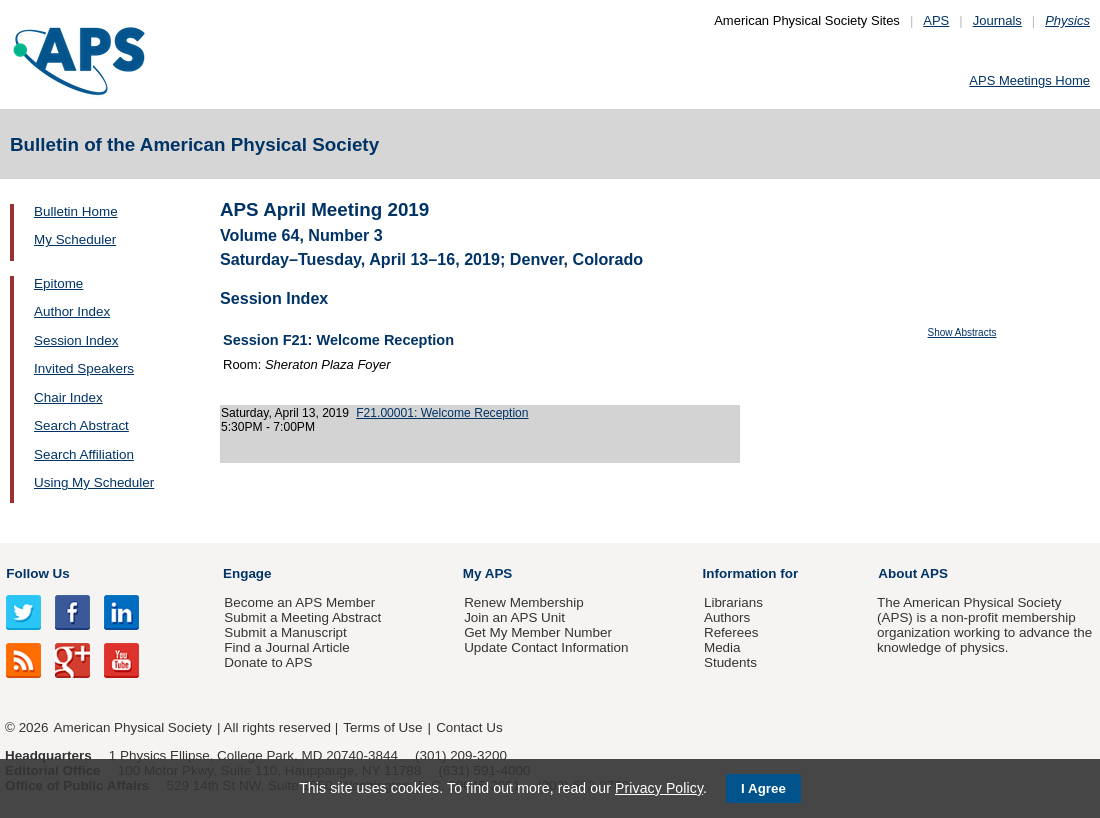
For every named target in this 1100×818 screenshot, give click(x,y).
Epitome (58, 283)
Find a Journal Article (286, 647)
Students (730, 662)
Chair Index (68, 397)
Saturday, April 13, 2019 (285, 413)
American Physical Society (133, 727)
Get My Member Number (538, 632)
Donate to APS (268, 662)
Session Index (76, 340)
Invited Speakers (84, 368)
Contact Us (469, 727)
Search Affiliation (84, 454)
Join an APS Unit (514, 617)
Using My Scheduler (94, 482)
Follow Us (37, 573)
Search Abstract (81, 425)
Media (722, 647)
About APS (913, 573)
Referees (731, 632)
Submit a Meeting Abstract (302, 617)
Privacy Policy (659, 788)
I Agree (763, 788)
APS (936, 20)
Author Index (72, 311)
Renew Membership (524, 602)
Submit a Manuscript (285, 632)
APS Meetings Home (1029, 80)
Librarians (733, 602)
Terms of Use (382, 727)
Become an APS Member (299, 602)
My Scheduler (75, 239)
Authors (727, 617)
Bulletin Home (76, 211)
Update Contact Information (546, 647)
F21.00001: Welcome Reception (442, 413)
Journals (997, 20)
